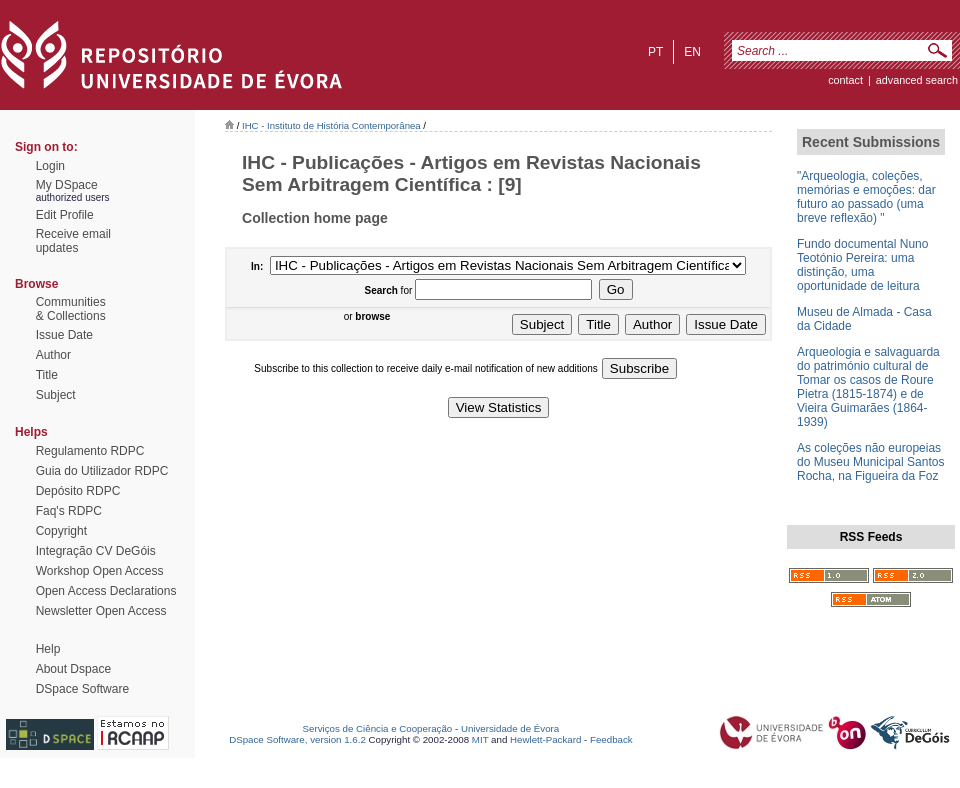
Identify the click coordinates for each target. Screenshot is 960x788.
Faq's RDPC (69, 511)
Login (50, 166)
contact (845, 80)
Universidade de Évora (510, 728)
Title (47, 375)
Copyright (61, 531)
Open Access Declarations (106, 591)
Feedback (611, 739)
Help (48, 649)
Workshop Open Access (100, 571)
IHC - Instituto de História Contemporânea (331, 125)
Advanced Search (917, 80)
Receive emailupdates (73, 241)
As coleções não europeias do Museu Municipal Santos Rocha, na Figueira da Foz (870, 462)
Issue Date (64, 335)
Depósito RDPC (78, 491)
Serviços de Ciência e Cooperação (378, 728)
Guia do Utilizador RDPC (102, 471)
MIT (480, 739)
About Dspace (73, 669)
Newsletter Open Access (101, 611)
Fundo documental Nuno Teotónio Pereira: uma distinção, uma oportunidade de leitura (862, 265)
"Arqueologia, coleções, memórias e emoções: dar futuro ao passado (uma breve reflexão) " (866, 197)
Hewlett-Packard (545, 739)
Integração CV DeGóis (96, 551)
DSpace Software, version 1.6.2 (297, 739)
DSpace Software (82, 689)
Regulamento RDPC (90, 451)
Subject (56, 395)
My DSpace (67, 185)
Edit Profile (65, 215)
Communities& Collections (71, 309)
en (692, 52)
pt (655, 52)
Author (53, 355)
